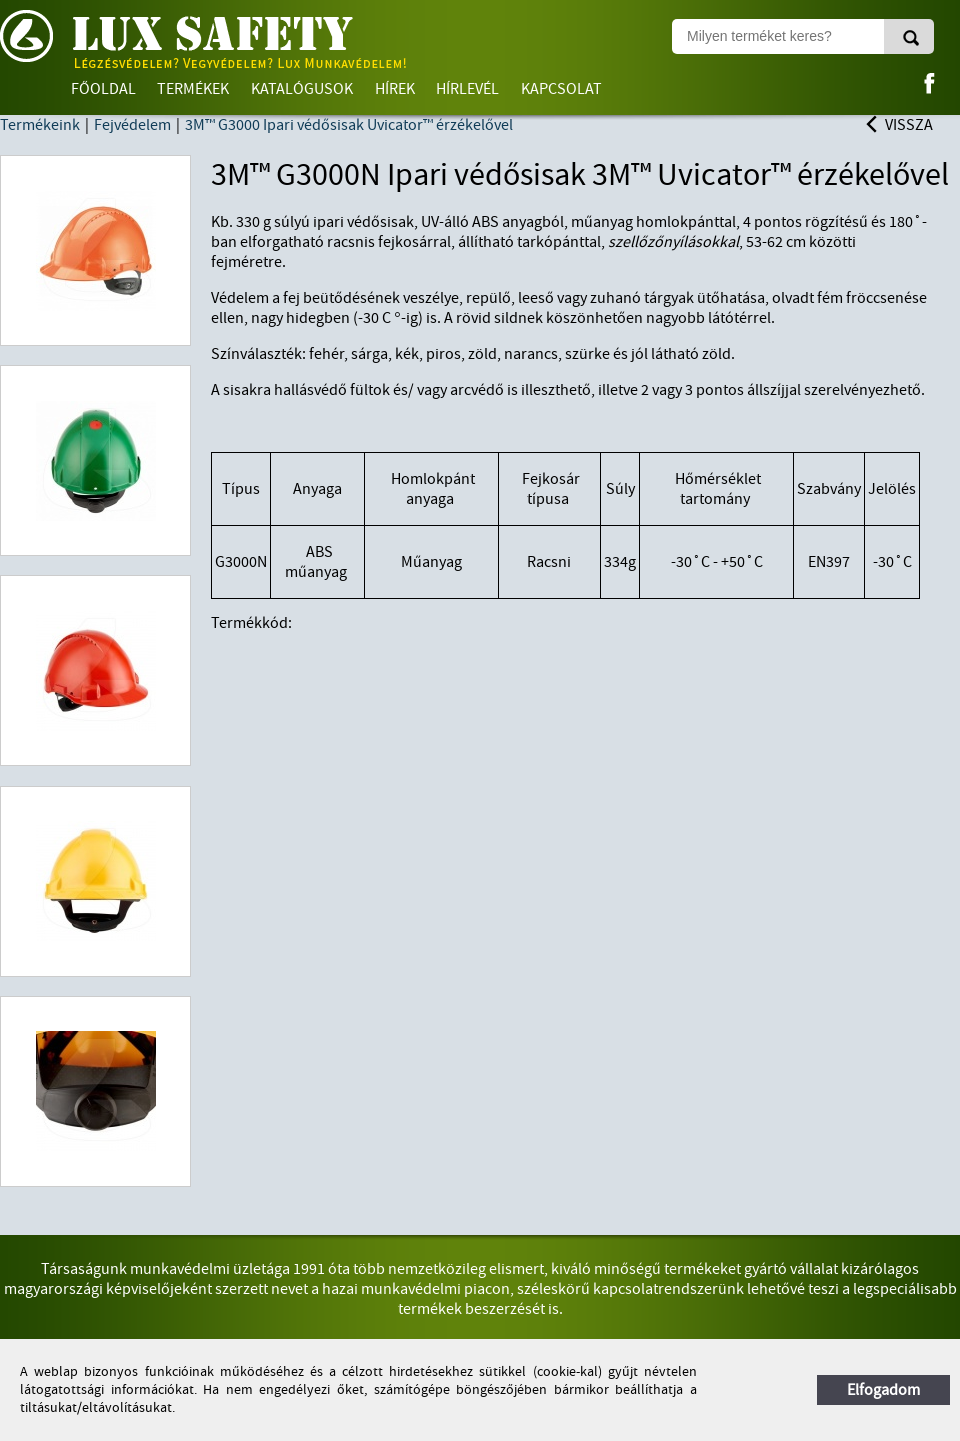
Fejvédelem (132, 125)
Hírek (395, 89)
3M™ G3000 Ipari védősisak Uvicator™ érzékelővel (349, 125)
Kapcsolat (561, 89)
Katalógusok (302, 89)
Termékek (193, 89)
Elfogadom (883, 1390)
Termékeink (40, 125)
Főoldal (103, 89)
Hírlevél (467, 89)
